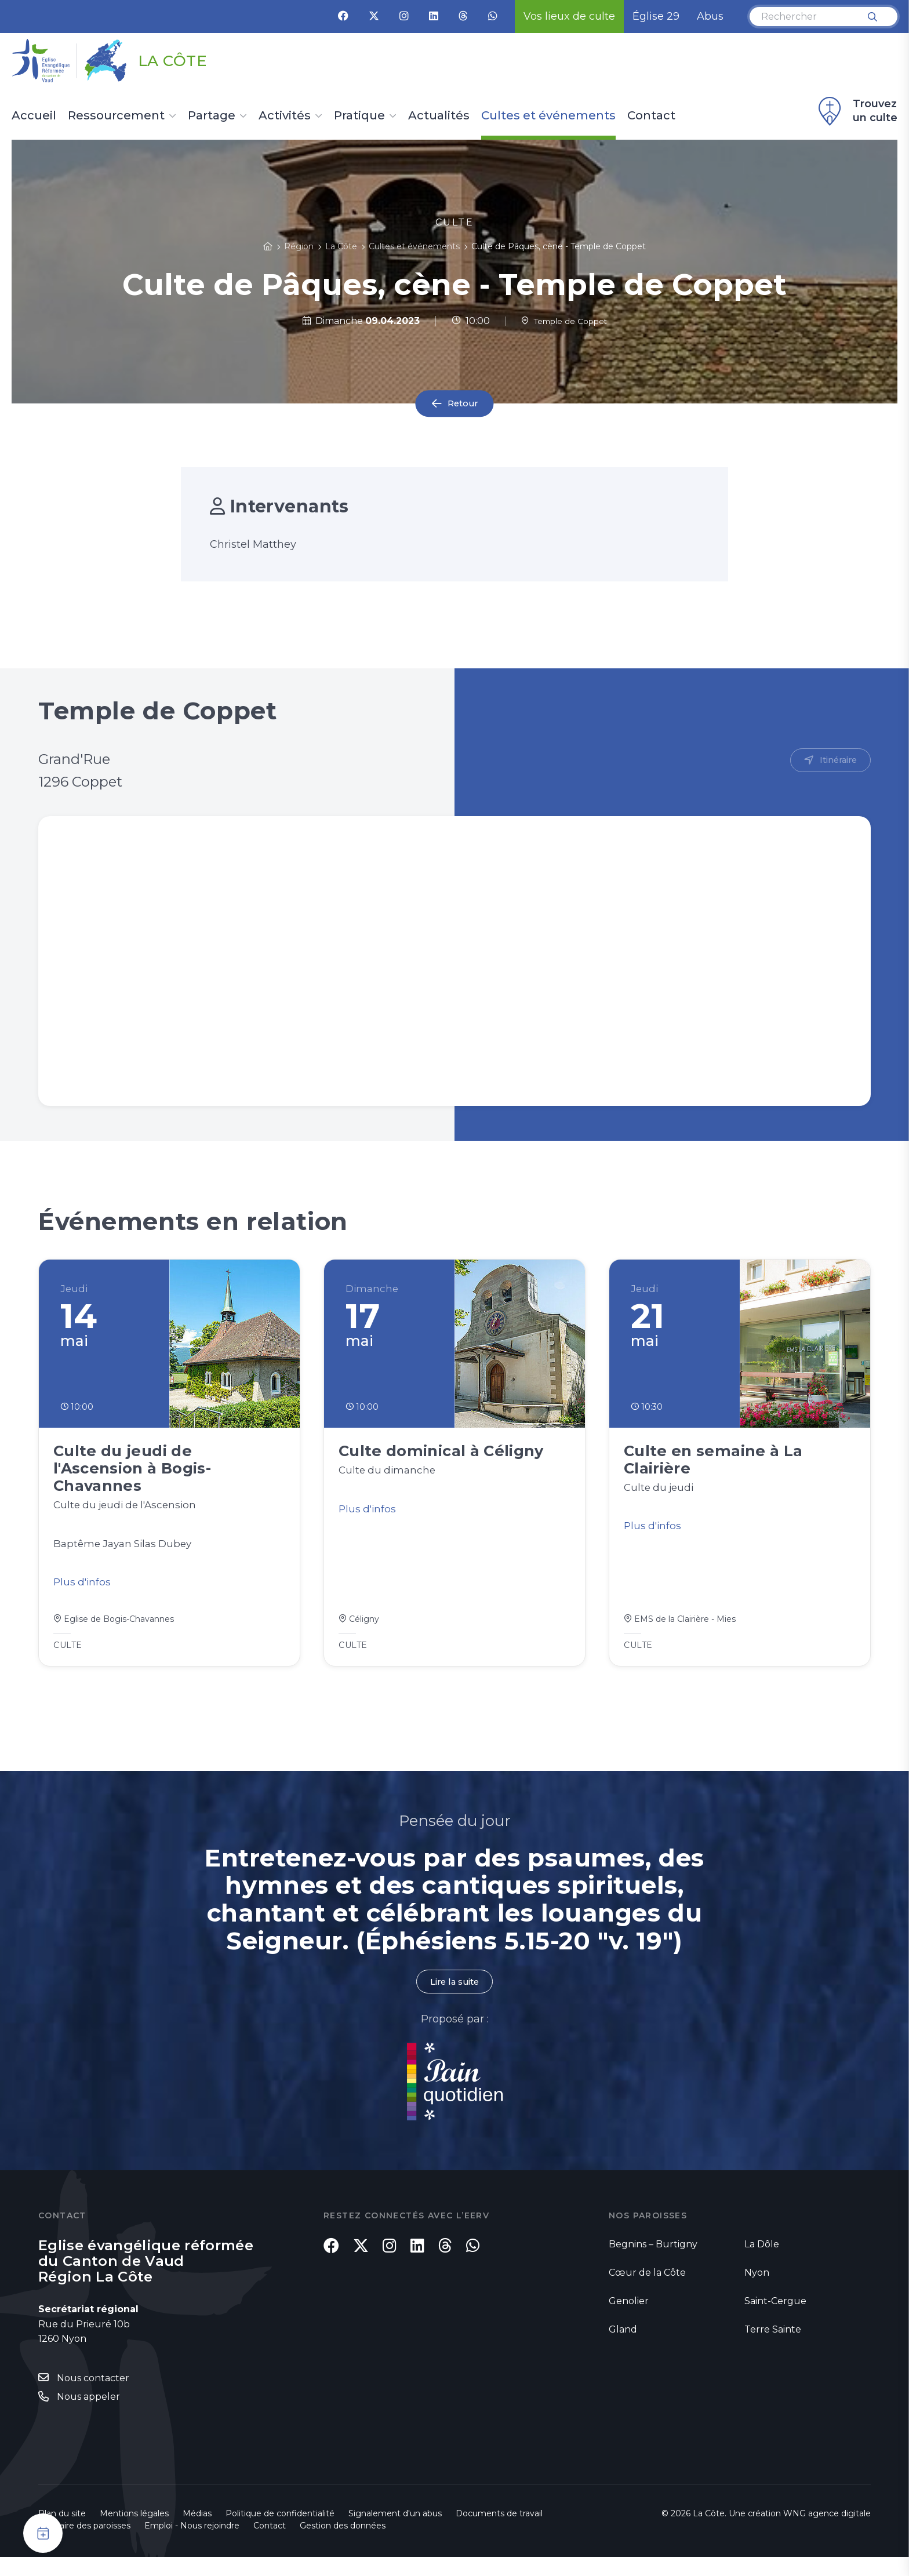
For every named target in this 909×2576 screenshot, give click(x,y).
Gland (623, 2346)
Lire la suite (454, 1998)
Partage (211, 116)
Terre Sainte (772, 2346)
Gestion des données (343, 2544)
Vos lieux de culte (569, 16)
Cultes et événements (548, 116)
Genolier (629, 2318)
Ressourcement (116, 116)
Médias (197, 2532)
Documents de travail (499, 2532)
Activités (285, 116)
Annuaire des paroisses (84, 2544)
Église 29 (655, 16)
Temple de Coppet (564, 320)
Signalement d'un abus (395, 2532)
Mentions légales (134, 2532)
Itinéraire (836, 760)
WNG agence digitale (827, 2532)
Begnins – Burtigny (653, 2261)
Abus (710, 16)
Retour (462, 403)
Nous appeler (88, 2415)
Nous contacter (93, 2396)
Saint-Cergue (775, 2318)
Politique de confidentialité (280, 2532)
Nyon (756, 2289)
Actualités (439, 116)
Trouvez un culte (856, 111)
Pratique (359, 116)
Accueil (34, 116)
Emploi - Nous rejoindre (191, 2544)
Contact (651, 116)
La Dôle (761, 2261)
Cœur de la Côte (647, 2289)
